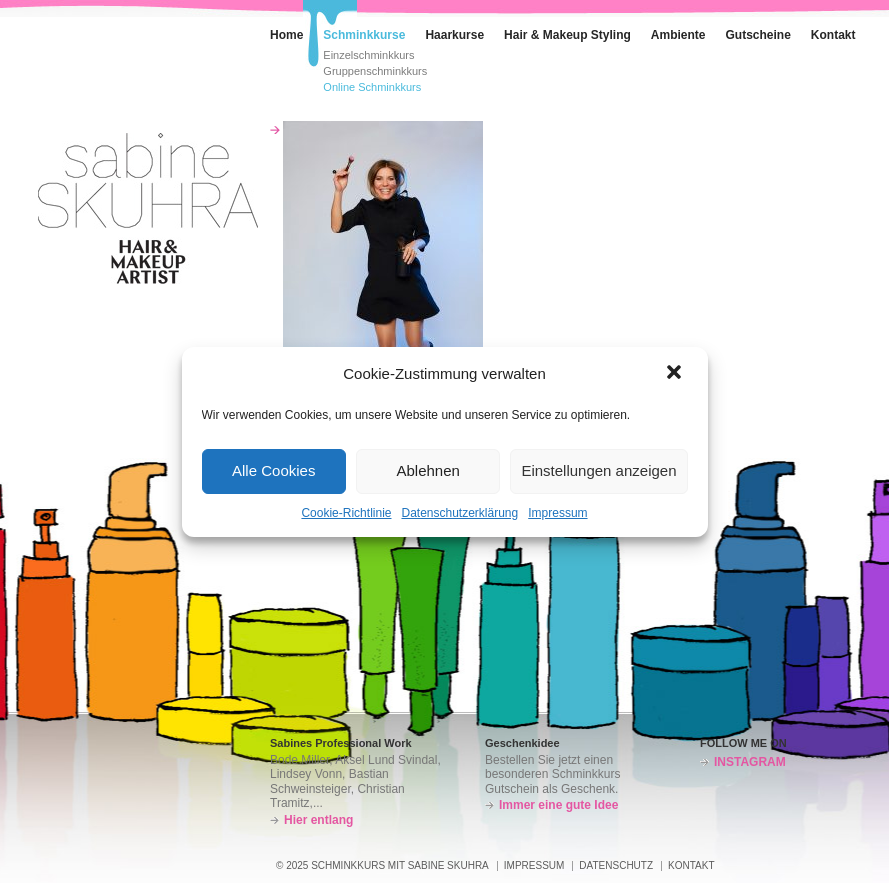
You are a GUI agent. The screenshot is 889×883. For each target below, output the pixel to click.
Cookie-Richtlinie (346, 513)
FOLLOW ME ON (743, 743)
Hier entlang (318, 820)
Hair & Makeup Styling (567, 35)
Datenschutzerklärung (459, 513)
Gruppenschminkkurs (375, 71)
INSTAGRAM (750, 762)
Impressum (557, 513)
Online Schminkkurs (372, 87)
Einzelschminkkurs (368, 55)
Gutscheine (758, 35)
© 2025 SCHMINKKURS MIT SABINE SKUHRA (382, 865)
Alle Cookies (273, 470)
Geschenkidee (522, 743)
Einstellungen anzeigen (598, 470)
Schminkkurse (354, 31)
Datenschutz (616, 865)
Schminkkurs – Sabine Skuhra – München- (148, 208)
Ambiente (668, 31)
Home (276, 31)
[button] (676, 374)
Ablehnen (427, 470)
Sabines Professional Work (341, 743)
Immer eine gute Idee (558, 805)
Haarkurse (454, 35)
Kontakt (823, 31)
